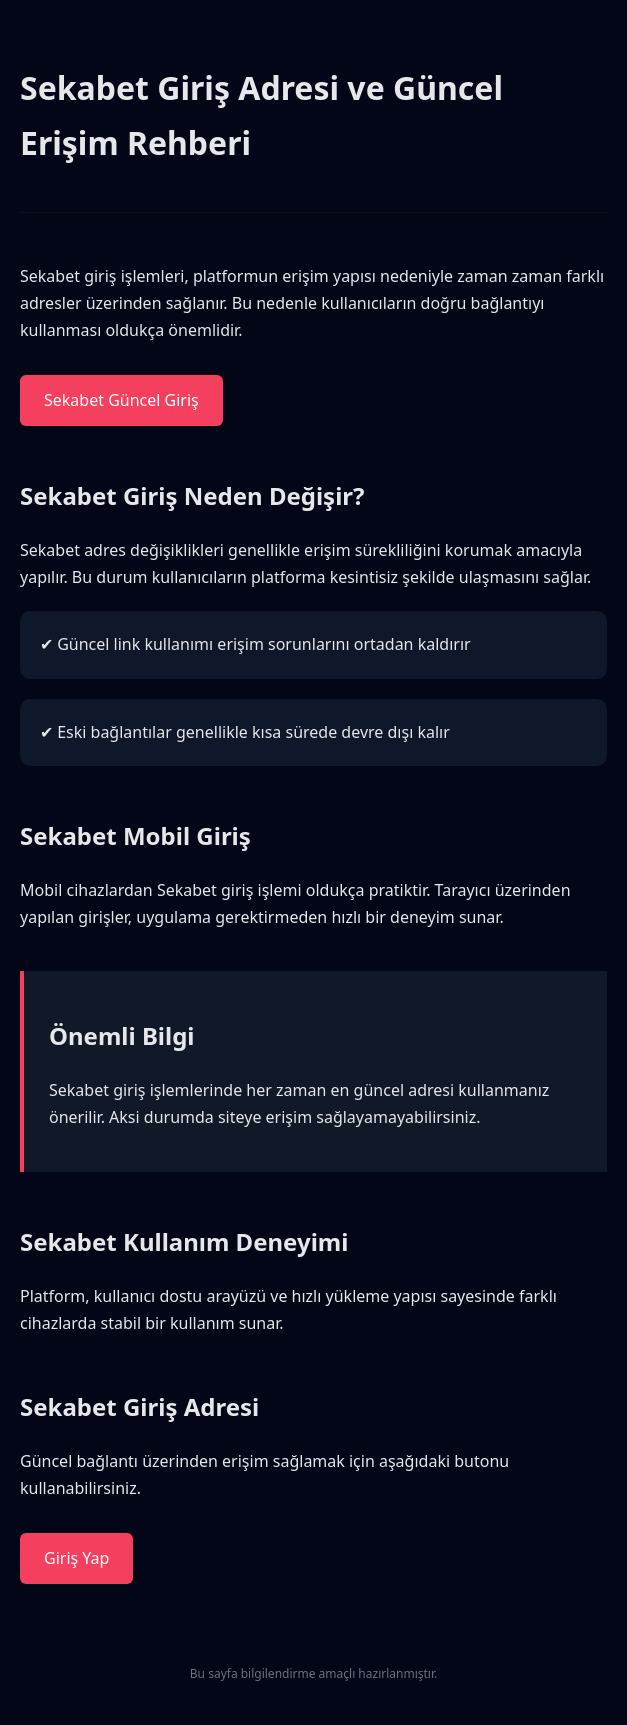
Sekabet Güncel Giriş (121, 400)
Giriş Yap (76, 1558)
